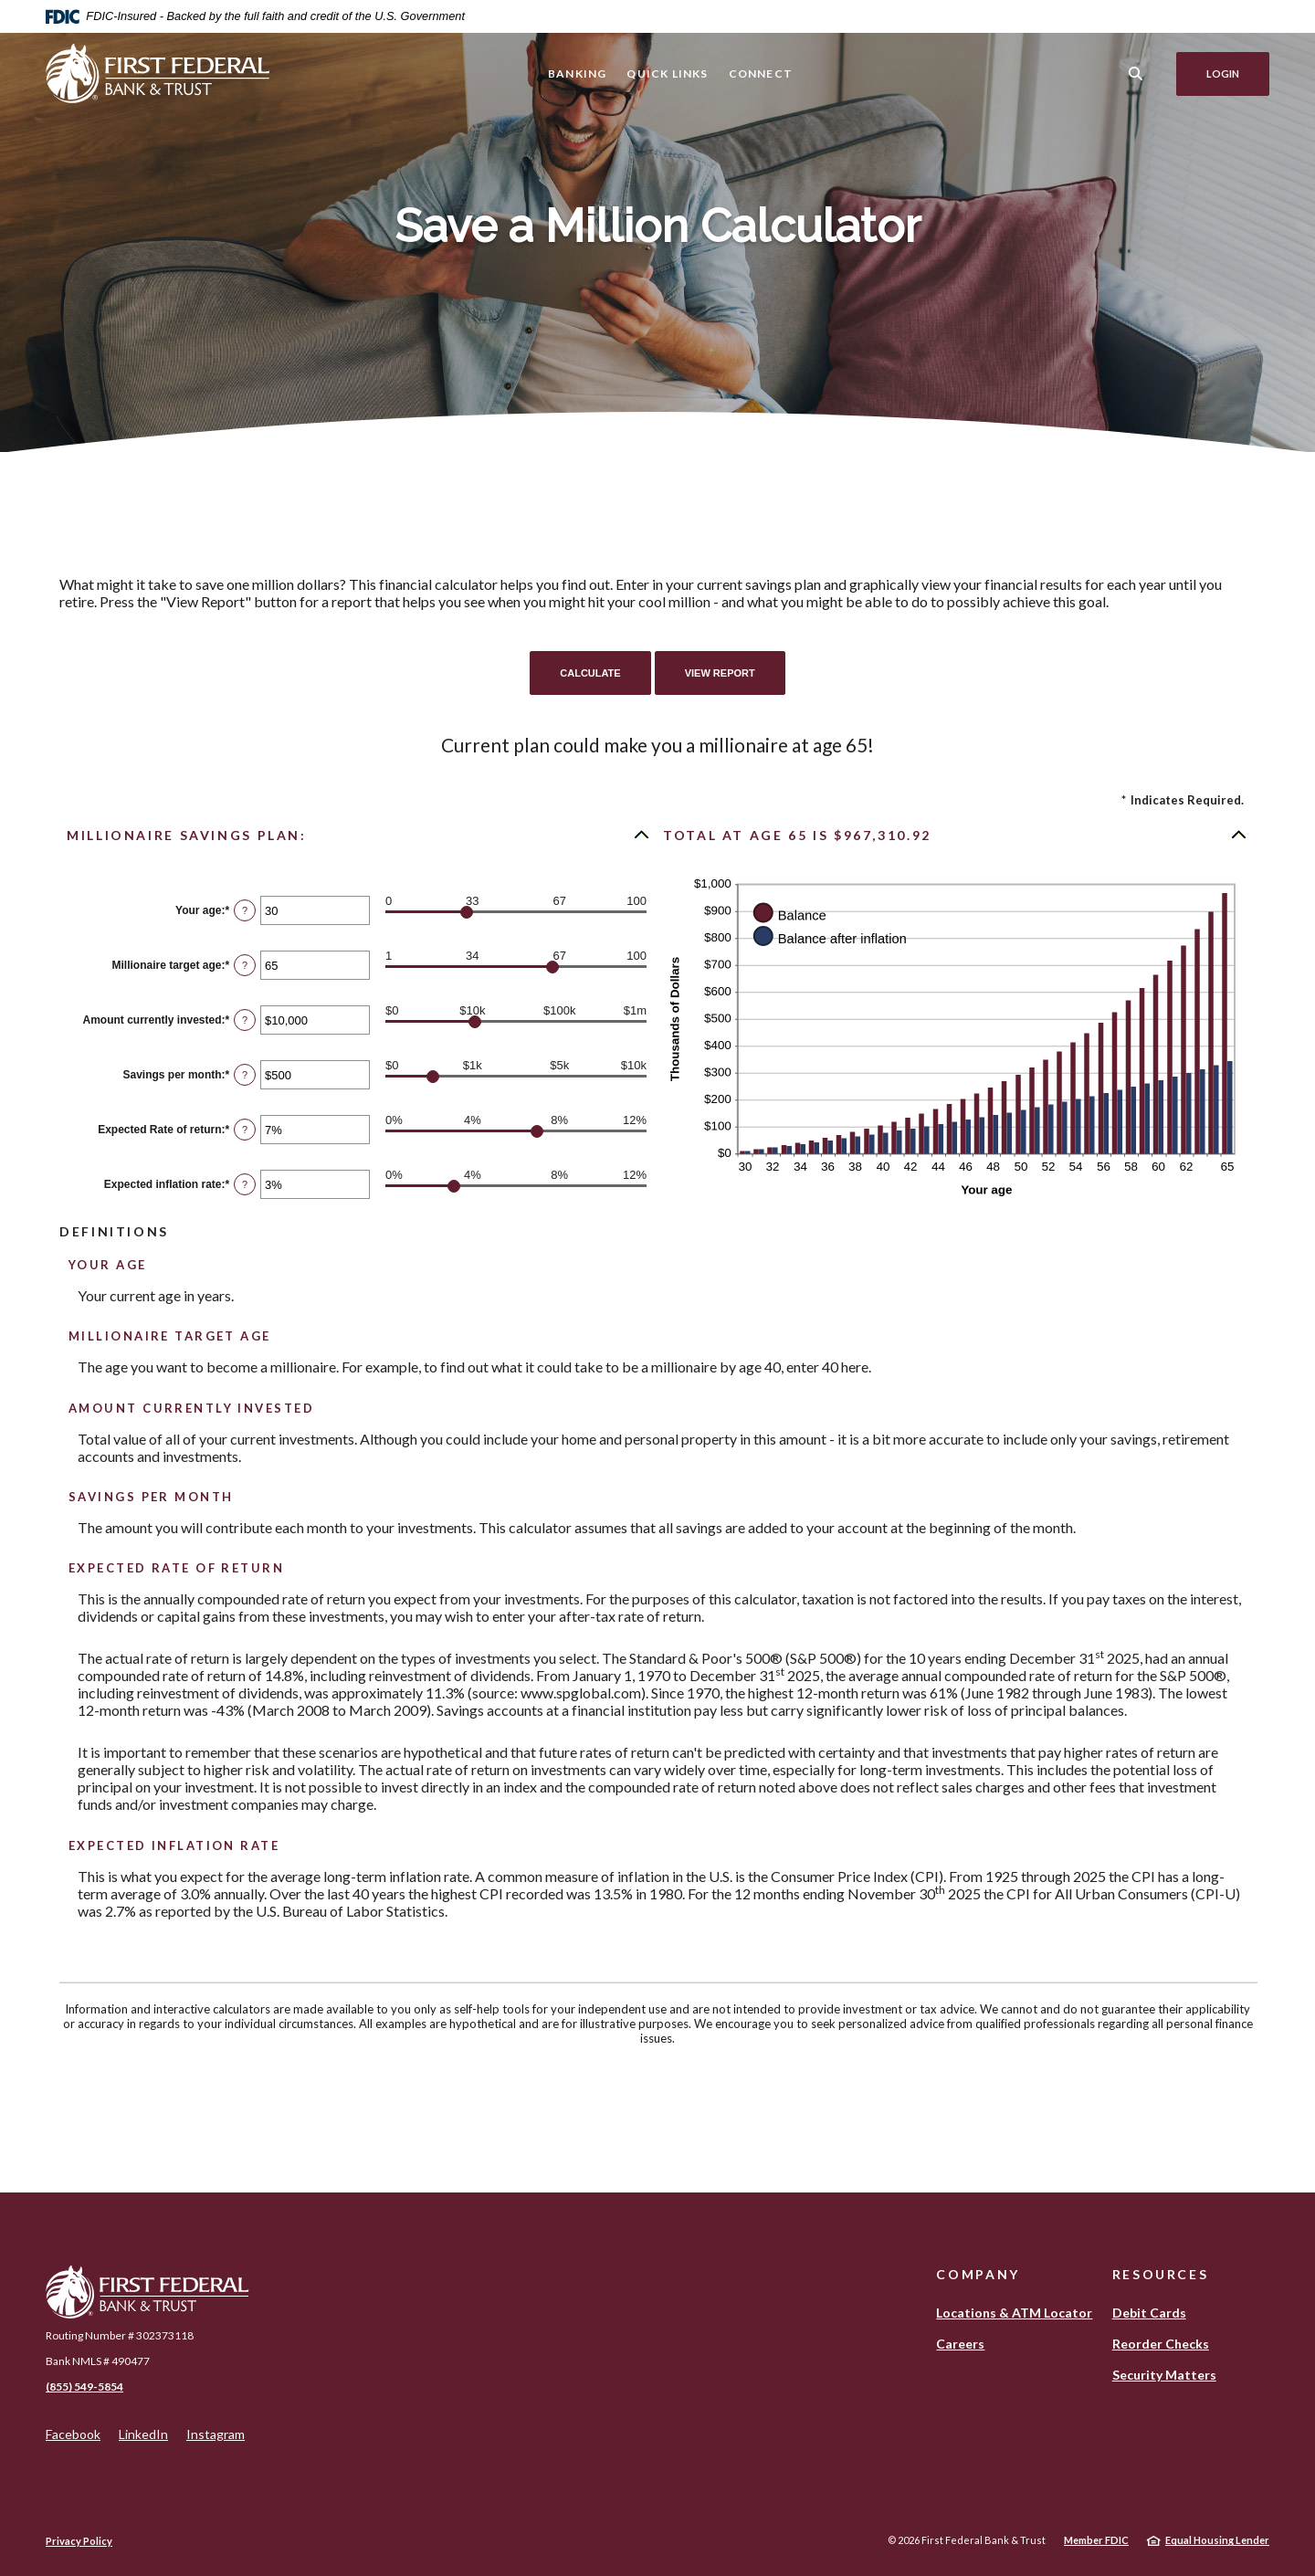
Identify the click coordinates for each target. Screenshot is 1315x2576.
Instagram (215, 2434)
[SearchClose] (1136, 73)
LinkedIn (143, 2434)
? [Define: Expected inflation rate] (244, 1184)
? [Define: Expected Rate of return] (244, 1129)
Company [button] (977, 2274)
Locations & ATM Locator (1014, 2312)
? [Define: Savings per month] (244, 1074)
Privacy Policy (79, 2541)
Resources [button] (1160, 2274)
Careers (960, 2343)
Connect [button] (761, 73)
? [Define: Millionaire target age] (244, 965)
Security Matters (1164, 2374)
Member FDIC (1096, 2540)
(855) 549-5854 (84, 2386)
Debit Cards (1149, 2312)
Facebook (73, 2434)
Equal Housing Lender (1217, 2540)
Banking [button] (577, 73)
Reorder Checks (1160, 2343)
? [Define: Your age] (244, 910)
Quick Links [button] (667, 73)
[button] (359, 834)
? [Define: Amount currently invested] (244, 1020)
